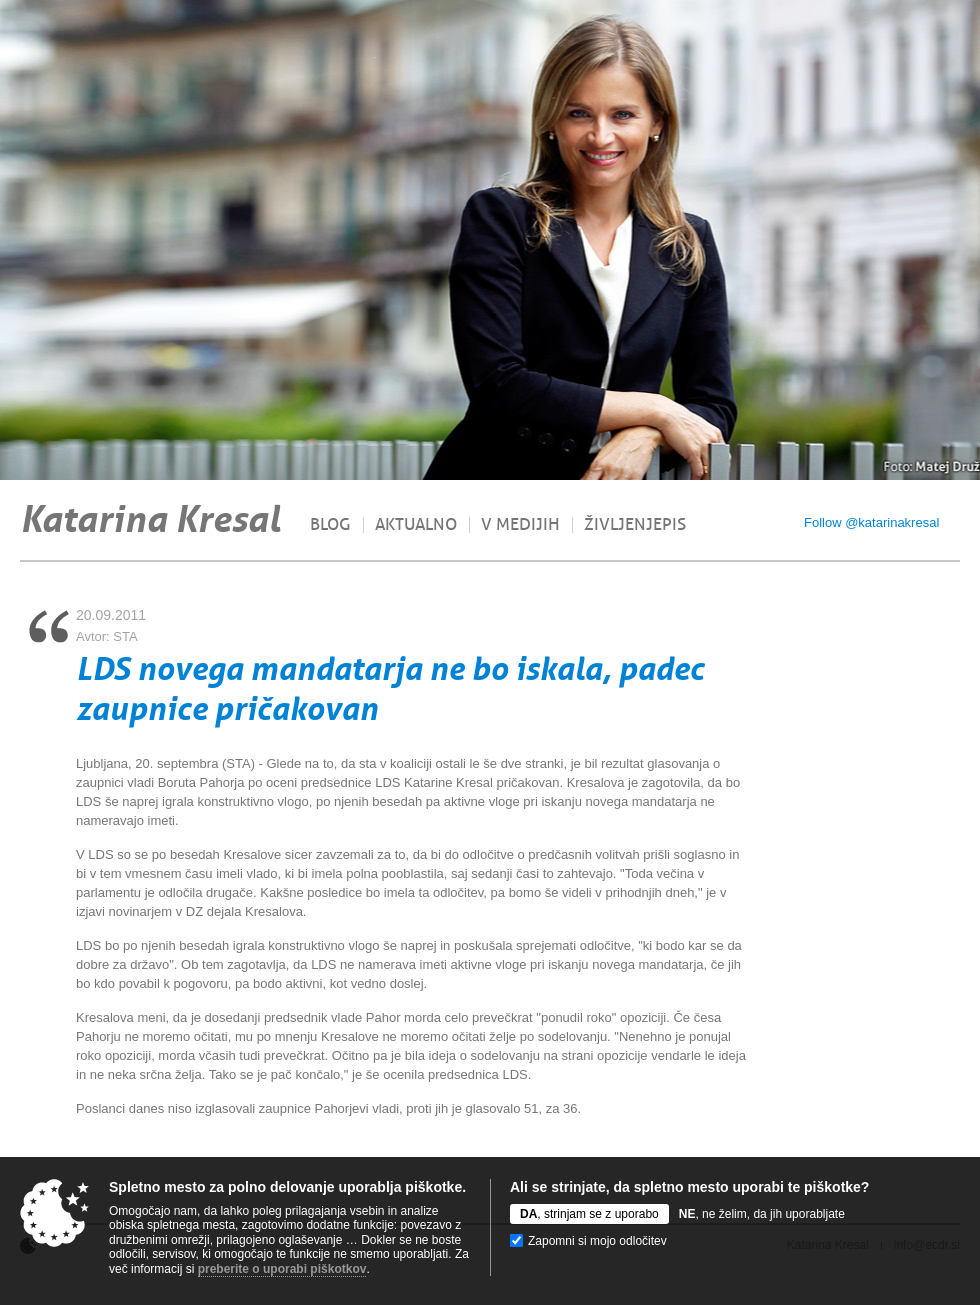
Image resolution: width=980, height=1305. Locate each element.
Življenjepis (635, 525)
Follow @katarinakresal (871, 522)
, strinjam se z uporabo (589, 1214)
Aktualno (416, 525)
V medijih (520, 525)
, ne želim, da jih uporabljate (762, 1214)
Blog (330, 525)
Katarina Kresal (150, 519)
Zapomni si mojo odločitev (597, 1241)
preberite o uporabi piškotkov (282, 1269)
